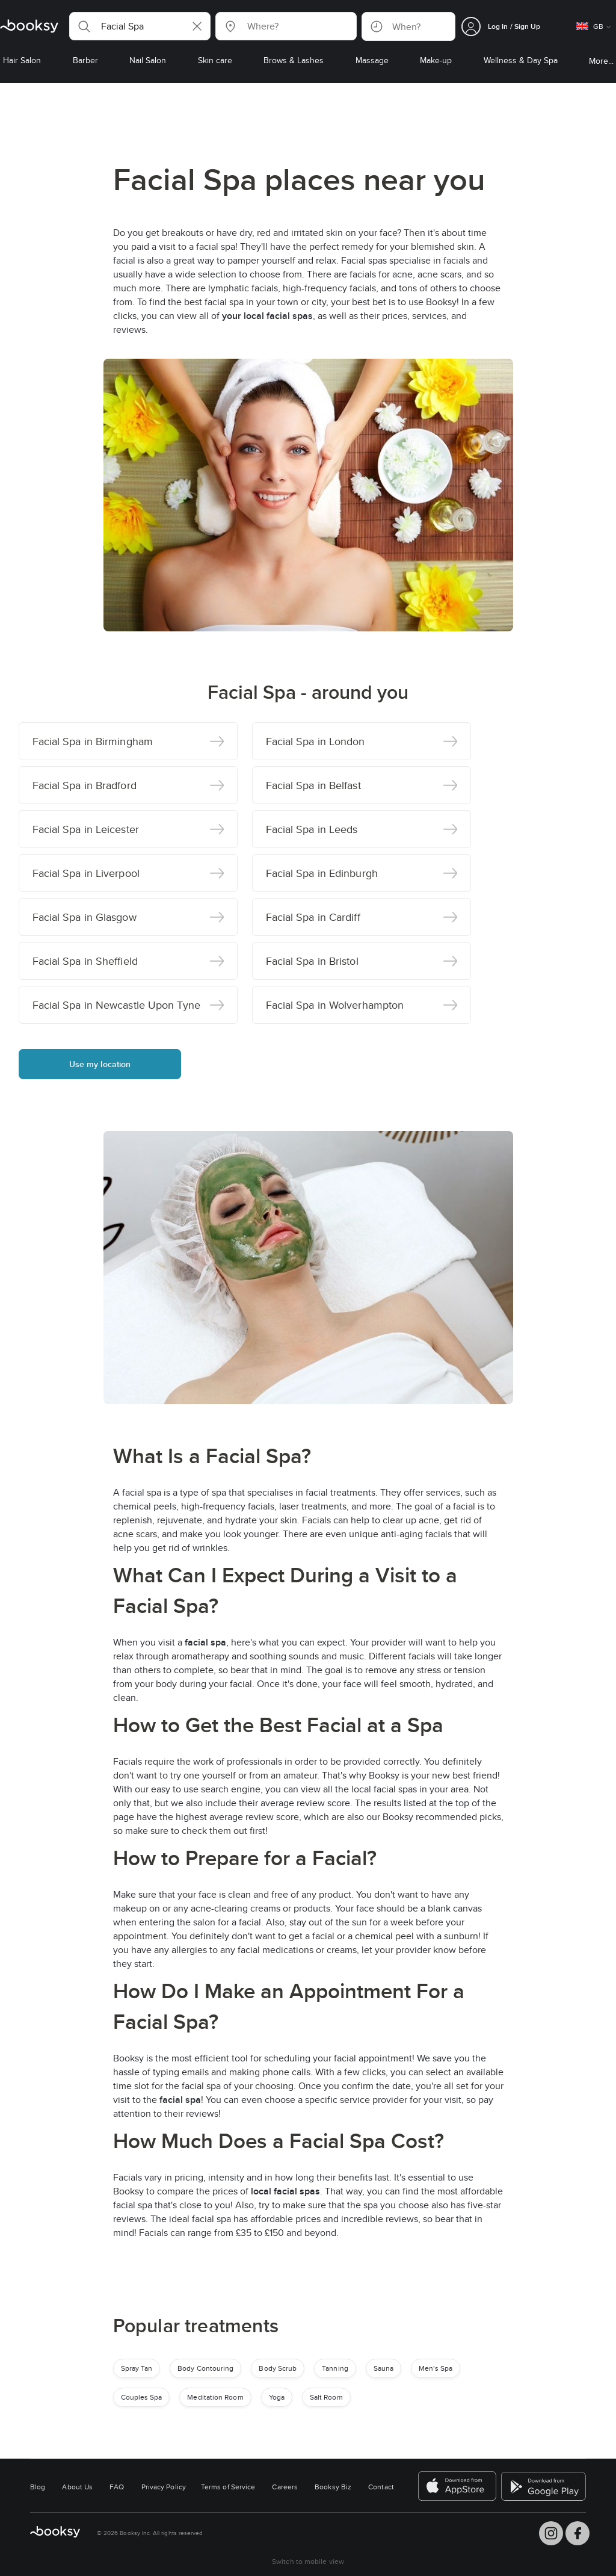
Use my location (100, 1064)
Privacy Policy (163, 2487)
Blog (37, 2487)
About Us (77, 2487)
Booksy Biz (333, 2487)
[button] (140, 26)
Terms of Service (228, 2487)
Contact (381, 2487)
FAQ (116, 2487)
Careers (285, 2487)
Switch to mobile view (308, 2561)
